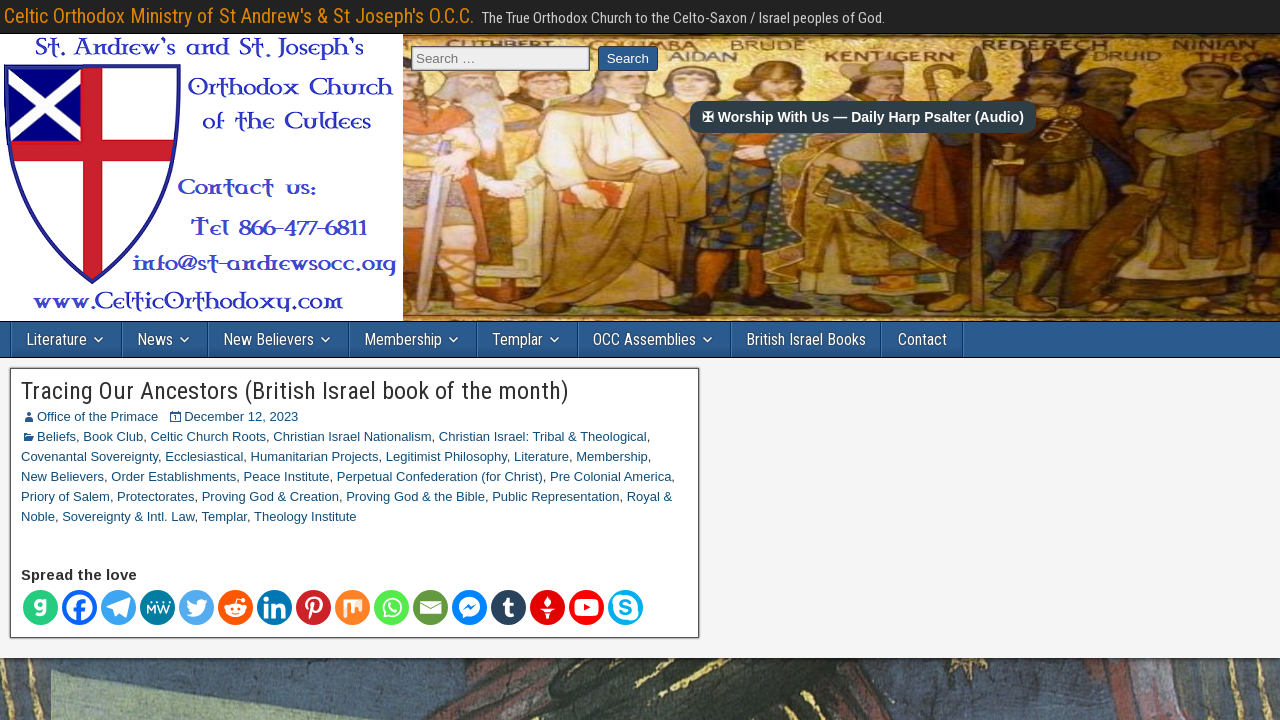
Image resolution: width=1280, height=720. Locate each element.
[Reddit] (235, 607)
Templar (517, 339)
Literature (56, 339)
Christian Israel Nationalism (352, 436)
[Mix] (352, 607)
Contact (922, 339)
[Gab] (40, 607)
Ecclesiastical (204, 456)
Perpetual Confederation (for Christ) (440, 476)
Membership (403, 339)
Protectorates (155, 496)
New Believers (268, 339)
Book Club (113, 436)
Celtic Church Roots (208, 436)
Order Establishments (173, 476)
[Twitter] (196, 607)
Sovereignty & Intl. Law (128, 516)
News (155, 339)
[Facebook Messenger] (469, 607)
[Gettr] (547, 607)
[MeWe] (157, 607)
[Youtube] (586, 607)
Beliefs (56, 436)
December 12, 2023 (241, 416)
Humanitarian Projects (315, 456)
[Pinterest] (313, 607)
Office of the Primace (97, 416)
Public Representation (555, 496)
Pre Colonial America (610, 476)
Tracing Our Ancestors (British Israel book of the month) (295, 391)
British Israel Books (806, 339)
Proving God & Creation (270, 496)
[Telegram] (118, 607)
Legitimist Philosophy (446, 456)
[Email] (430, 607)
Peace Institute (287, 476)
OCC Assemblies (644, 339)
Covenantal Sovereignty (89, 456)
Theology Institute (305, 516)
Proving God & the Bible (415, 496)
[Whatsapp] (391, 607)
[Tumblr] (508, 607)
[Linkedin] (274, 607)
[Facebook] (79, 607)
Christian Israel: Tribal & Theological (543, 436)
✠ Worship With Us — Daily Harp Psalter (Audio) (863, 117)
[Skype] (625, 607)
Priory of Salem (65, 496)
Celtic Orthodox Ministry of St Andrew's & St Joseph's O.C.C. (239, 16)
